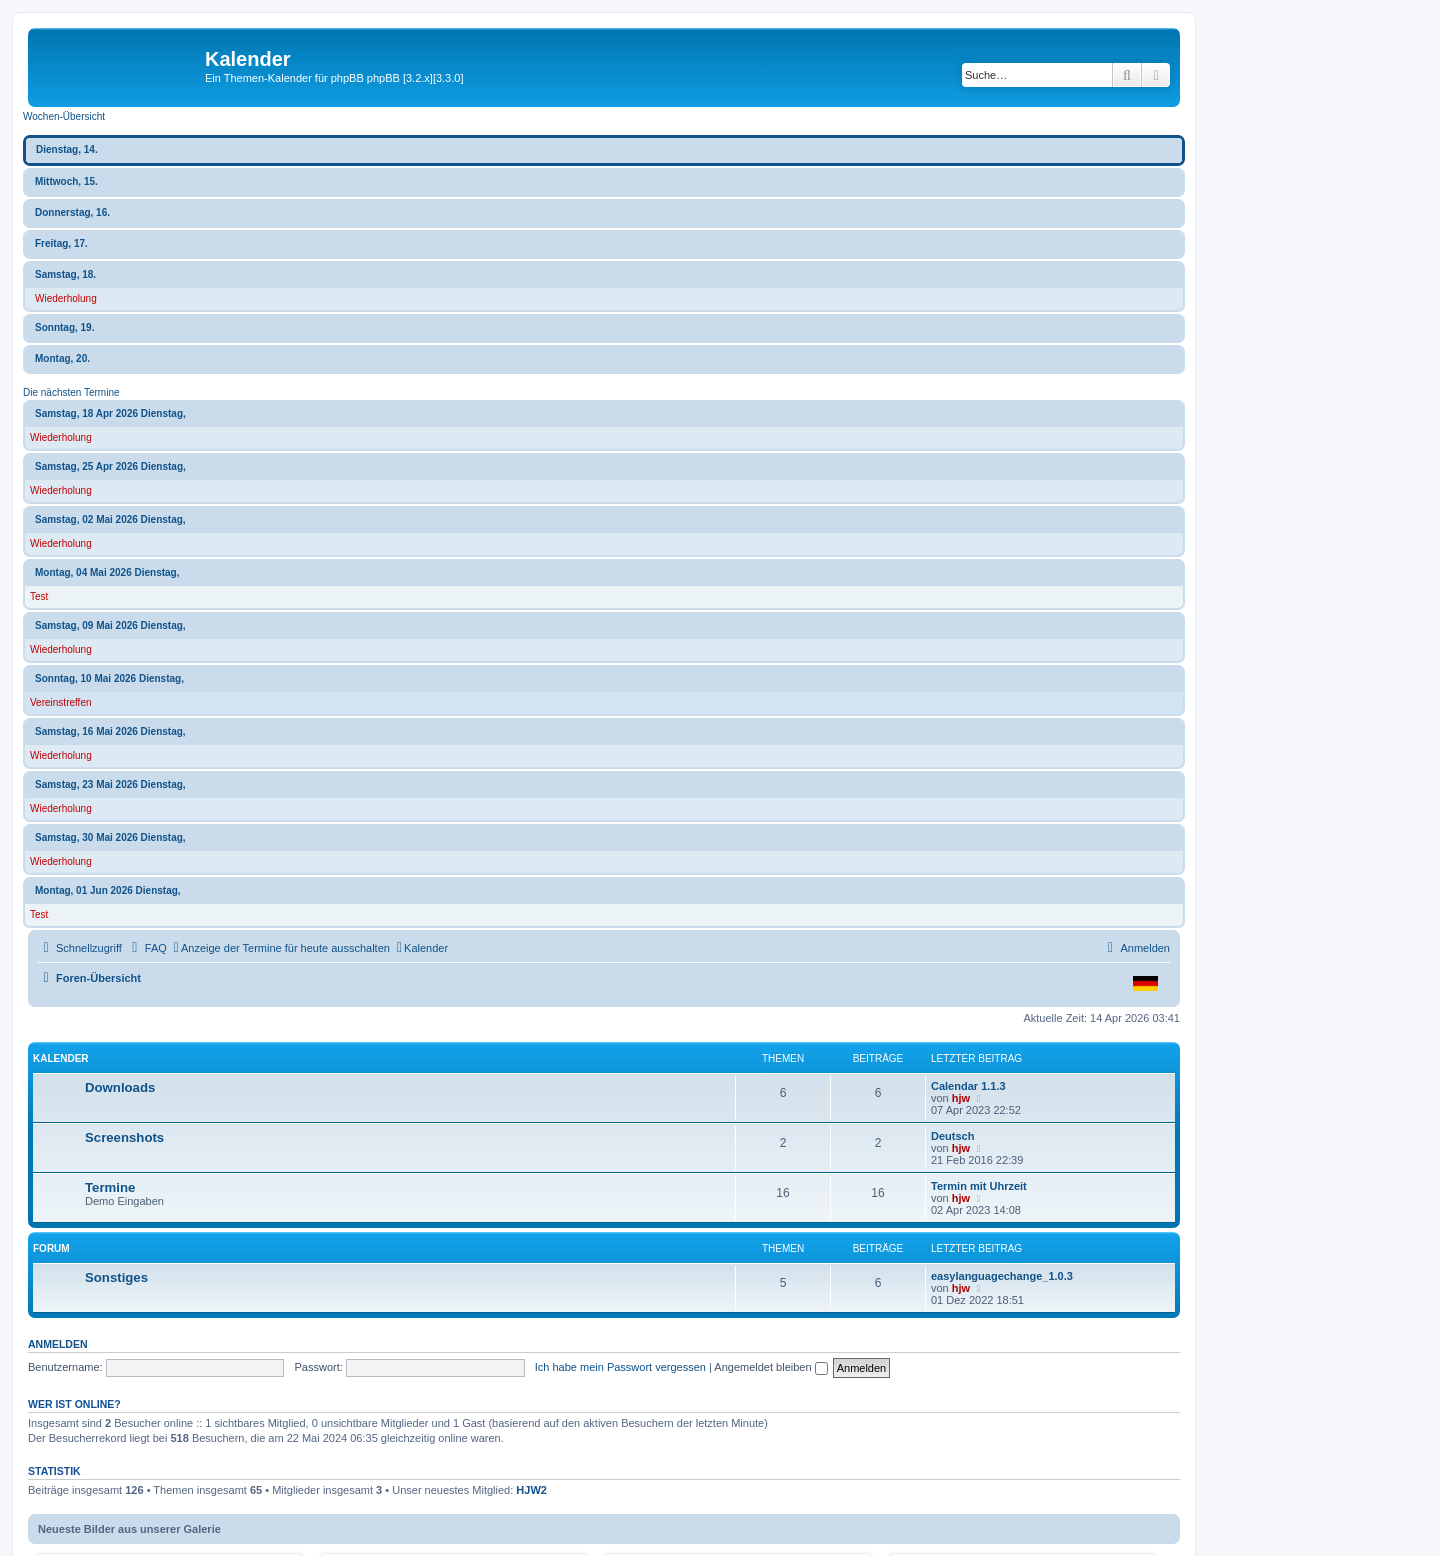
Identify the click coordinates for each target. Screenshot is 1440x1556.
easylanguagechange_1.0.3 (1002, 1276)
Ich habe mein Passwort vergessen (620, 1367)
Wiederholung (66, 298)
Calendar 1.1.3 (968, 1086)
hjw (961, 1098)
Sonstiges (116, 1277)
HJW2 (531, 1490)
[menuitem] (147, 948)
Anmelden (58, 1344)
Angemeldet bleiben (770, 1367)
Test (39, 596)
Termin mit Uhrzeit (979, 1186)
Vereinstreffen (61, 702)
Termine (110, 1187)
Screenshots (124, 1137)
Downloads (120, 1087)
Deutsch (952, 1136)
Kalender (61, 1058)
